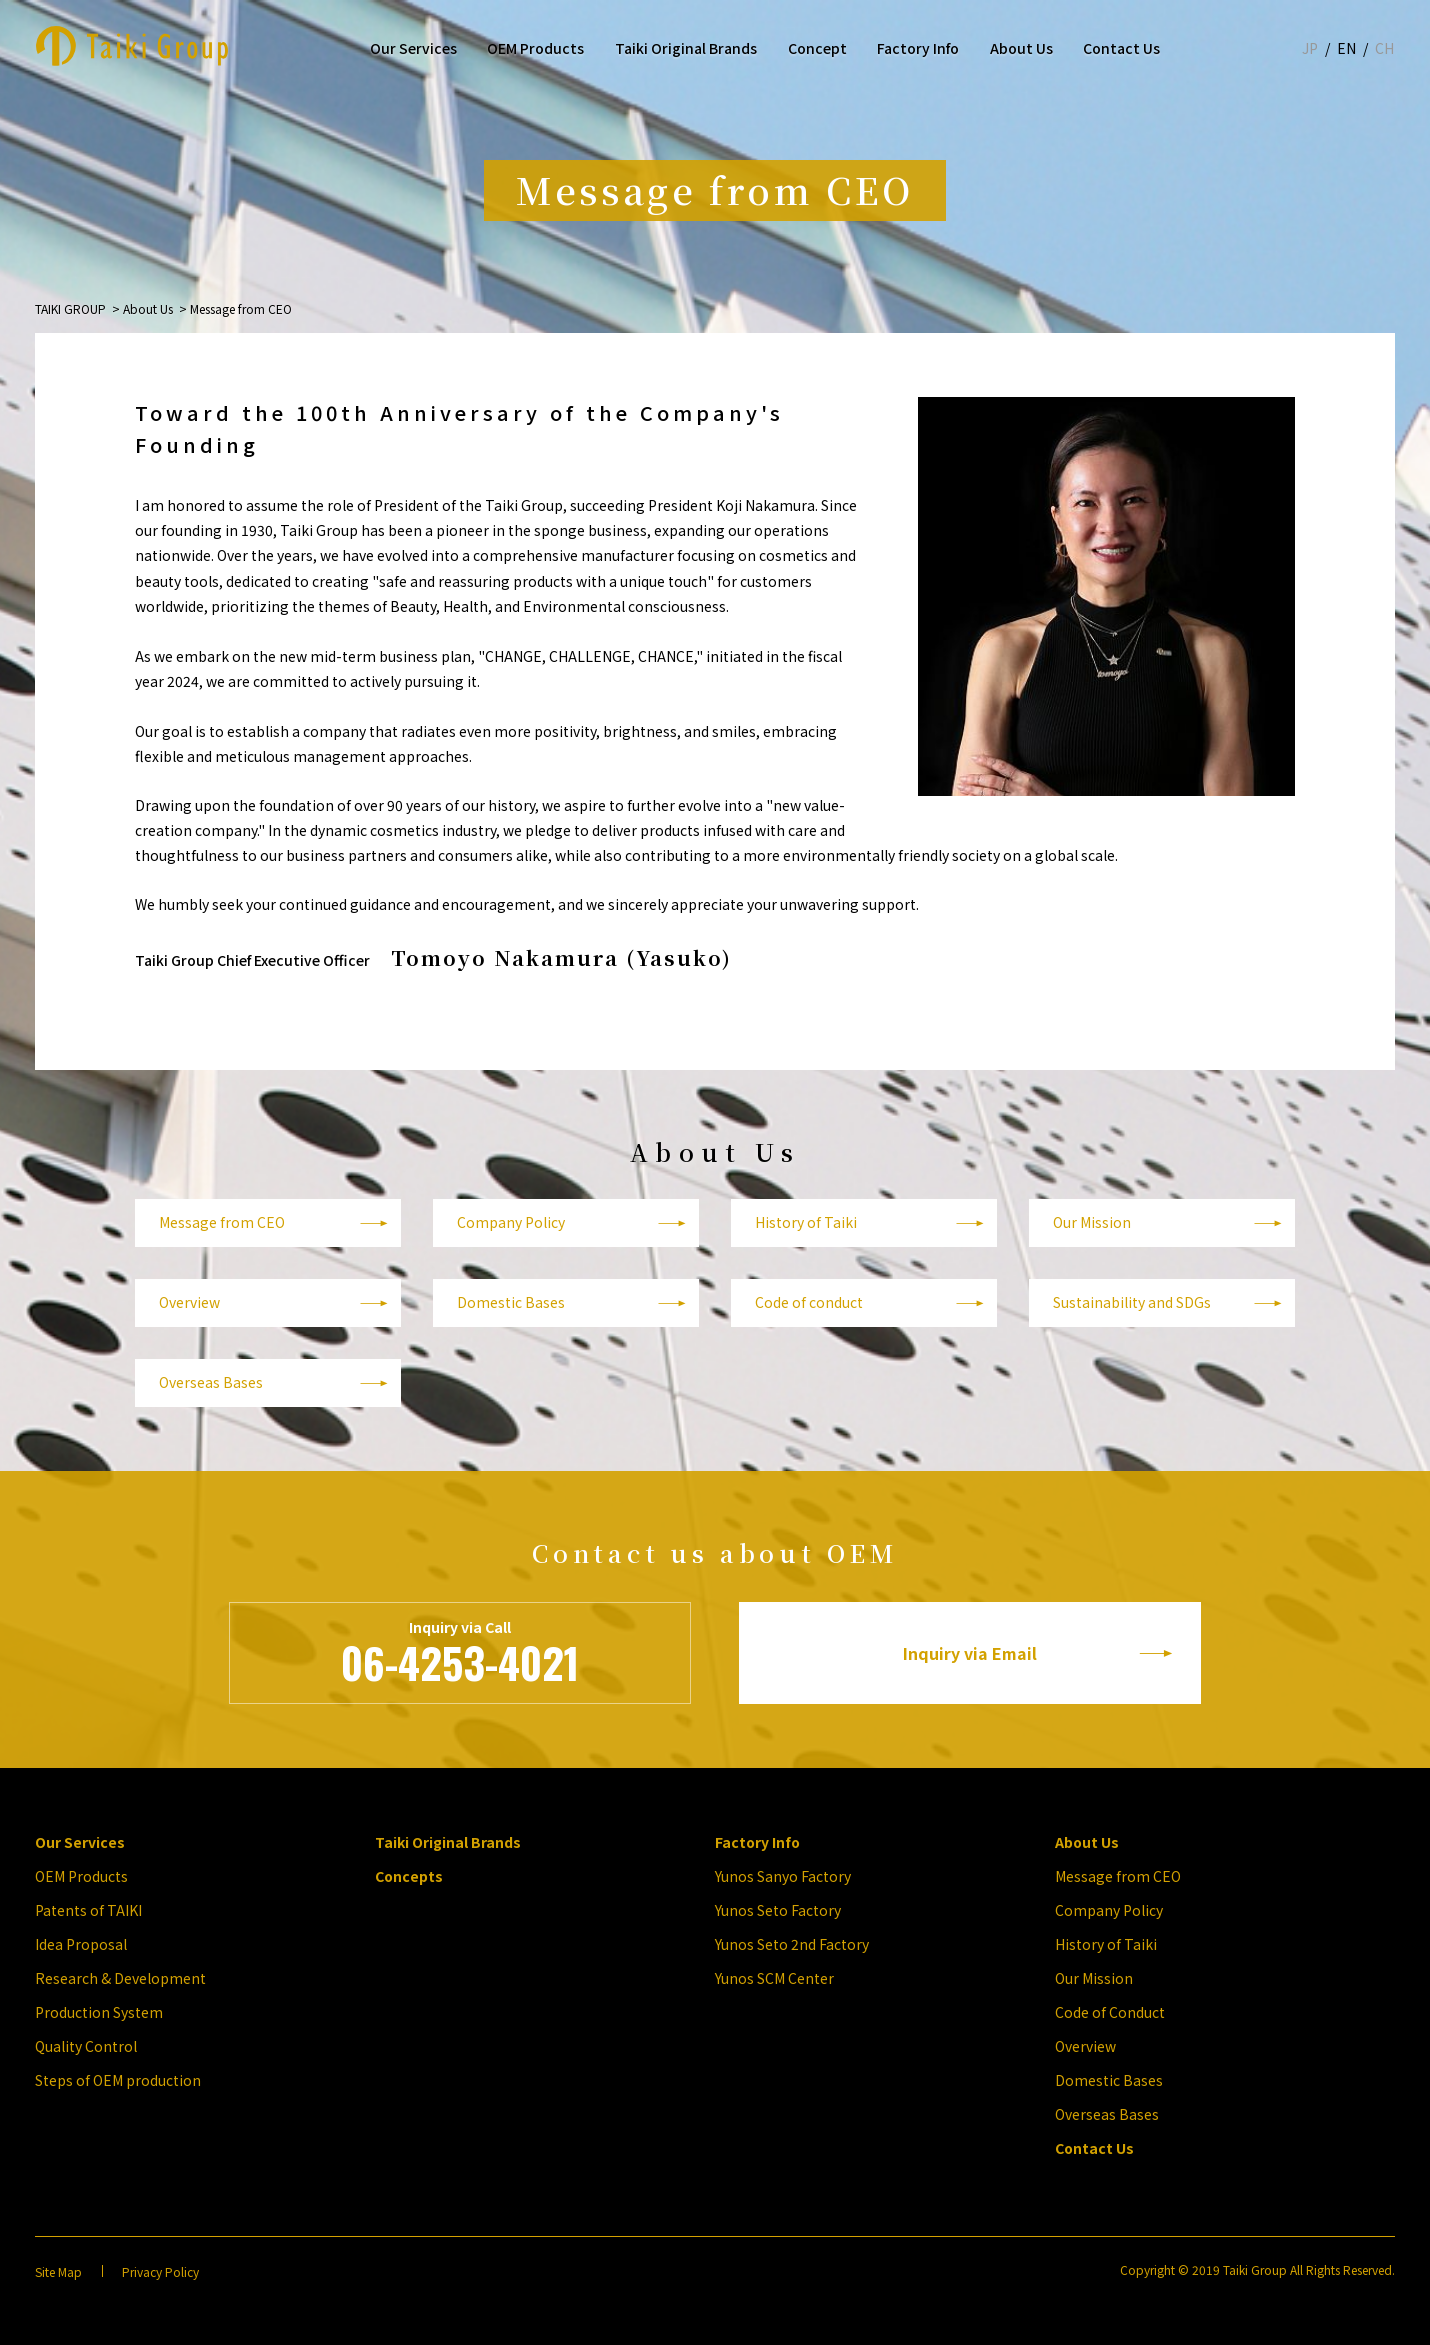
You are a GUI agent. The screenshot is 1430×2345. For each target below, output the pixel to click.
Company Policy (511, 1222)
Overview (189, 1302)
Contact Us (1121, 48)
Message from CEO (222, 1222)
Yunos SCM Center (774, 1978)
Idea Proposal (81, 1944)
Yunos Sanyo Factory (783, 1876)
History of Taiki (806, 1222)
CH (1384, 48)
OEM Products (535, 48)
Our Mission (1092, 1222)
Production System (99, 2012)
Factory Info (918, 48)
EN (1346, 48)
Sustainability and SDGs (1132, 1302)
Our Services (413, 48)
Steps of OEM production (118, 2080)
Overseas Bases (211, 1382)
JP (1310, 48)
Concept (817, 48)
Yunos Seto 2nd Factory (792, 1944)
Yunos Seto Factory (778, 1910)
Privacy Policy (160, 2271)
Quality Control (86, 2046)
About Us (1021, 48)
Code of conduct (809, 1302)
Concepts (409, 1876)
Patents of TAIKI (88, 1910)
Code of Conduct (1110, 2012)
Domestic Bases (511, 1302)
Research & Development (120, 1978)
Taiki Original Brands (686, 48)
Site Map (58, 2271)
